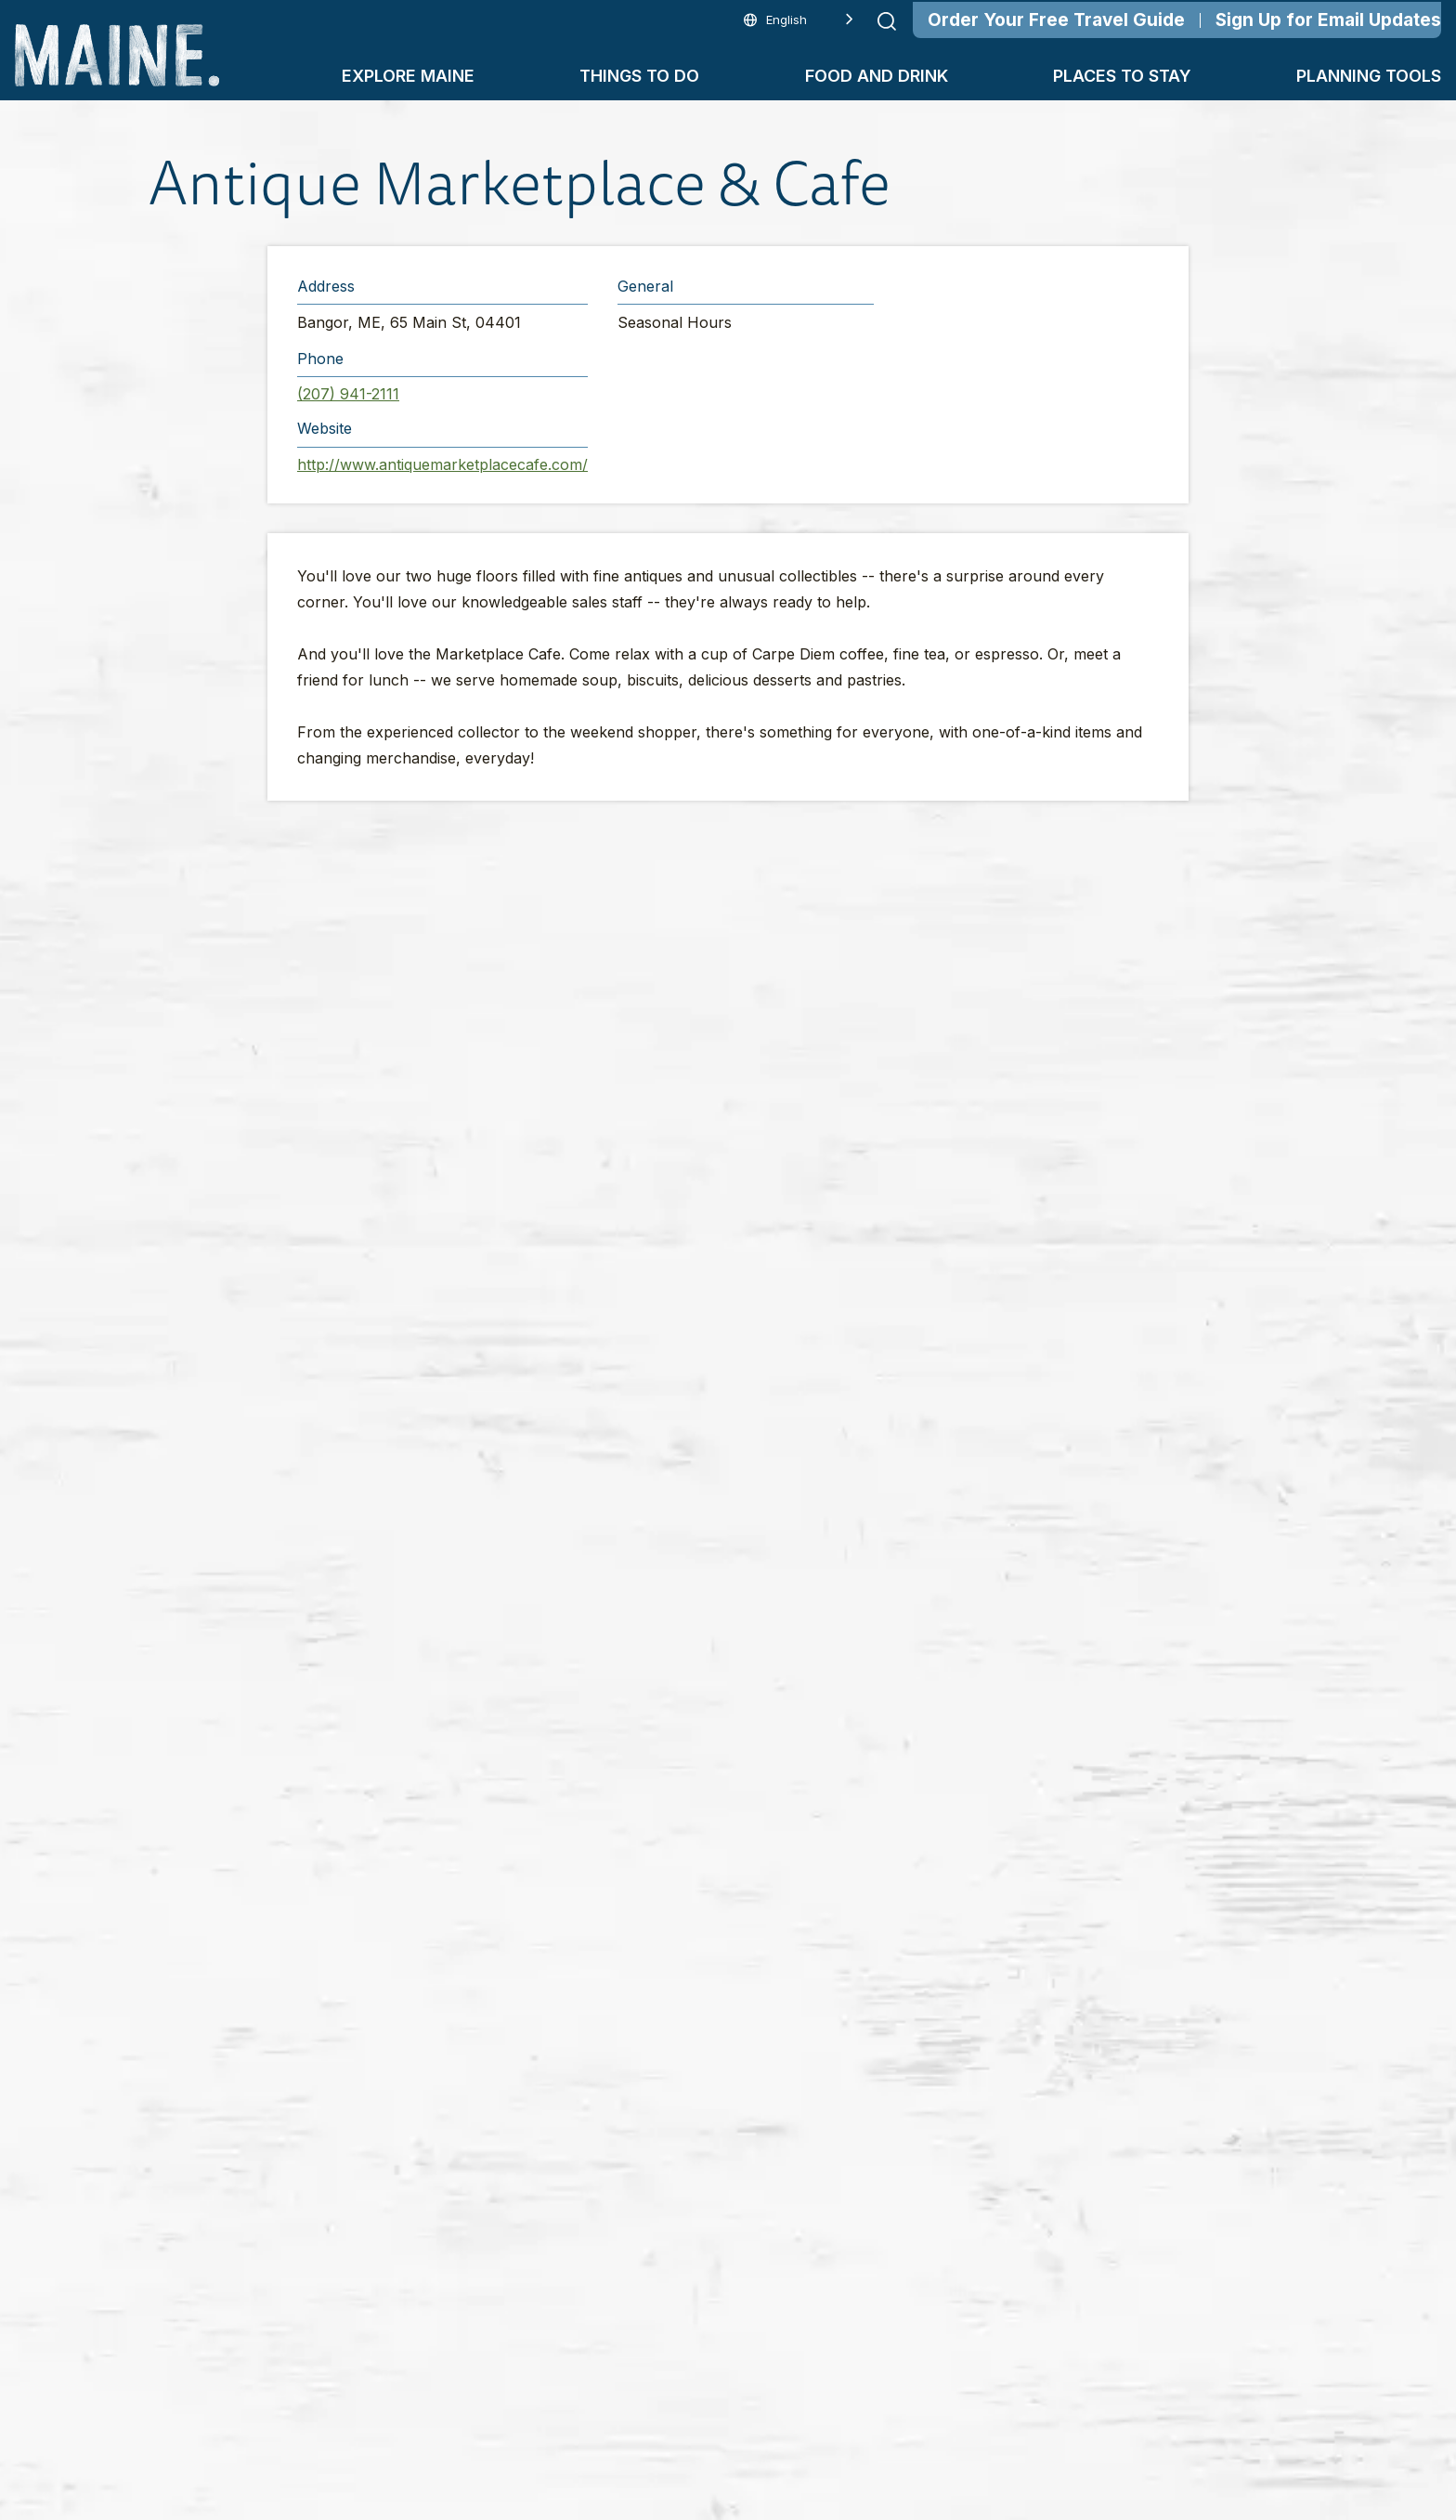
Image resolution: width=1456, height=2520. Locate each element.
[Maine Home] (117, 55)
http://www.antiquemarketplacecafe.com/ (442, 464)
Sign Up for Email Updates (1328, 20)
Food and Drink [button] (876, 75)
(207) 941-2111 (348, 394)
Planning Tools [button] (1368, 75)
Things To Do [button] (639, 75)
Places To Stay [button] (1122, 75)
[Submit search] (887, 21)
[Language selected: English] (798, 20)
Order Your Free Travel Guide (1056, 20)
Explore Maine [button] (408, 75)
